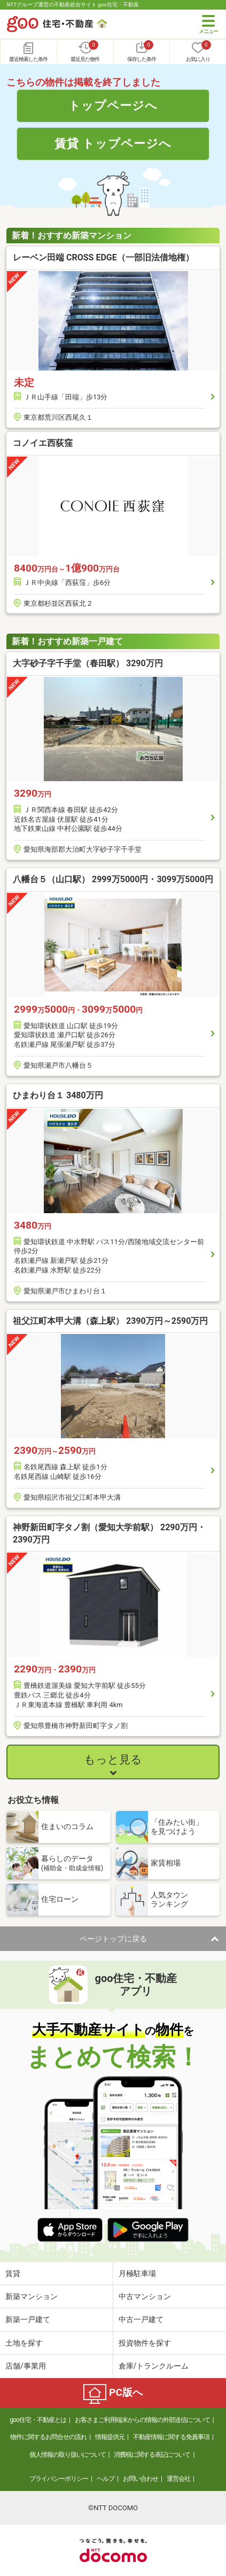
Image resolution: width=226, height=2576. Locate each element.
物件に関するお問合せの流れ (48, 2437)
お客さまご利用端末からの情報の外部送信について (142, 2420)
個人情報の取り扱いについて (67, 2454)
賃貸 (12, 2273)
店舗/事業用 (25, 2366)
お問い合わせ (140, 2478)
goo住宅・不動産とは (38, 2420)
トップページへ (113, 105)
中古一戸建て (141, 2319)
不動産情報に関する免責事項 (171, 2437)
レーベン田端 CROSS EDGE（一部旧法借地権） (103, 257)
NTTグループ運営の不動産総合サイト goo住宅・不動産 (73, 4)
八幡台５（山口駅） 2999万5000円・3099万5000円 (113, 879)
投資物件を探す (145, 2343)
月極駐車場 (137, 2273)
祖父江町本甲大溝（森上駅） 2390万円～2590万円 (110, 1321)
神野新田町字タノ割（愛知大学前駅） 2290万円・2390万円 (109, 1533)
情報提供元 (109, 2437)
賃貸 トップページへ (113, 143)
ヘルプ (105, 2478)
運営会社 (178, 2478)
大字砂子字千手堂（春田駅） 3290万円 (88, 663)
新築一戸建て (27, 2319)
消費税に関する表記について (152, 2454)
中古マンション (145, 2296)
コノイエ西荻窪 (43, 443)
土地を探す (24, 2343)
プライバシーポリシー (58, 2478)
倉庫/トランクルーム (154, 2366)
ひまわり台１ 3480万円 (58, 1095)
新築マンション (31, 2296)
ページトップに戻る (113, 1938)
